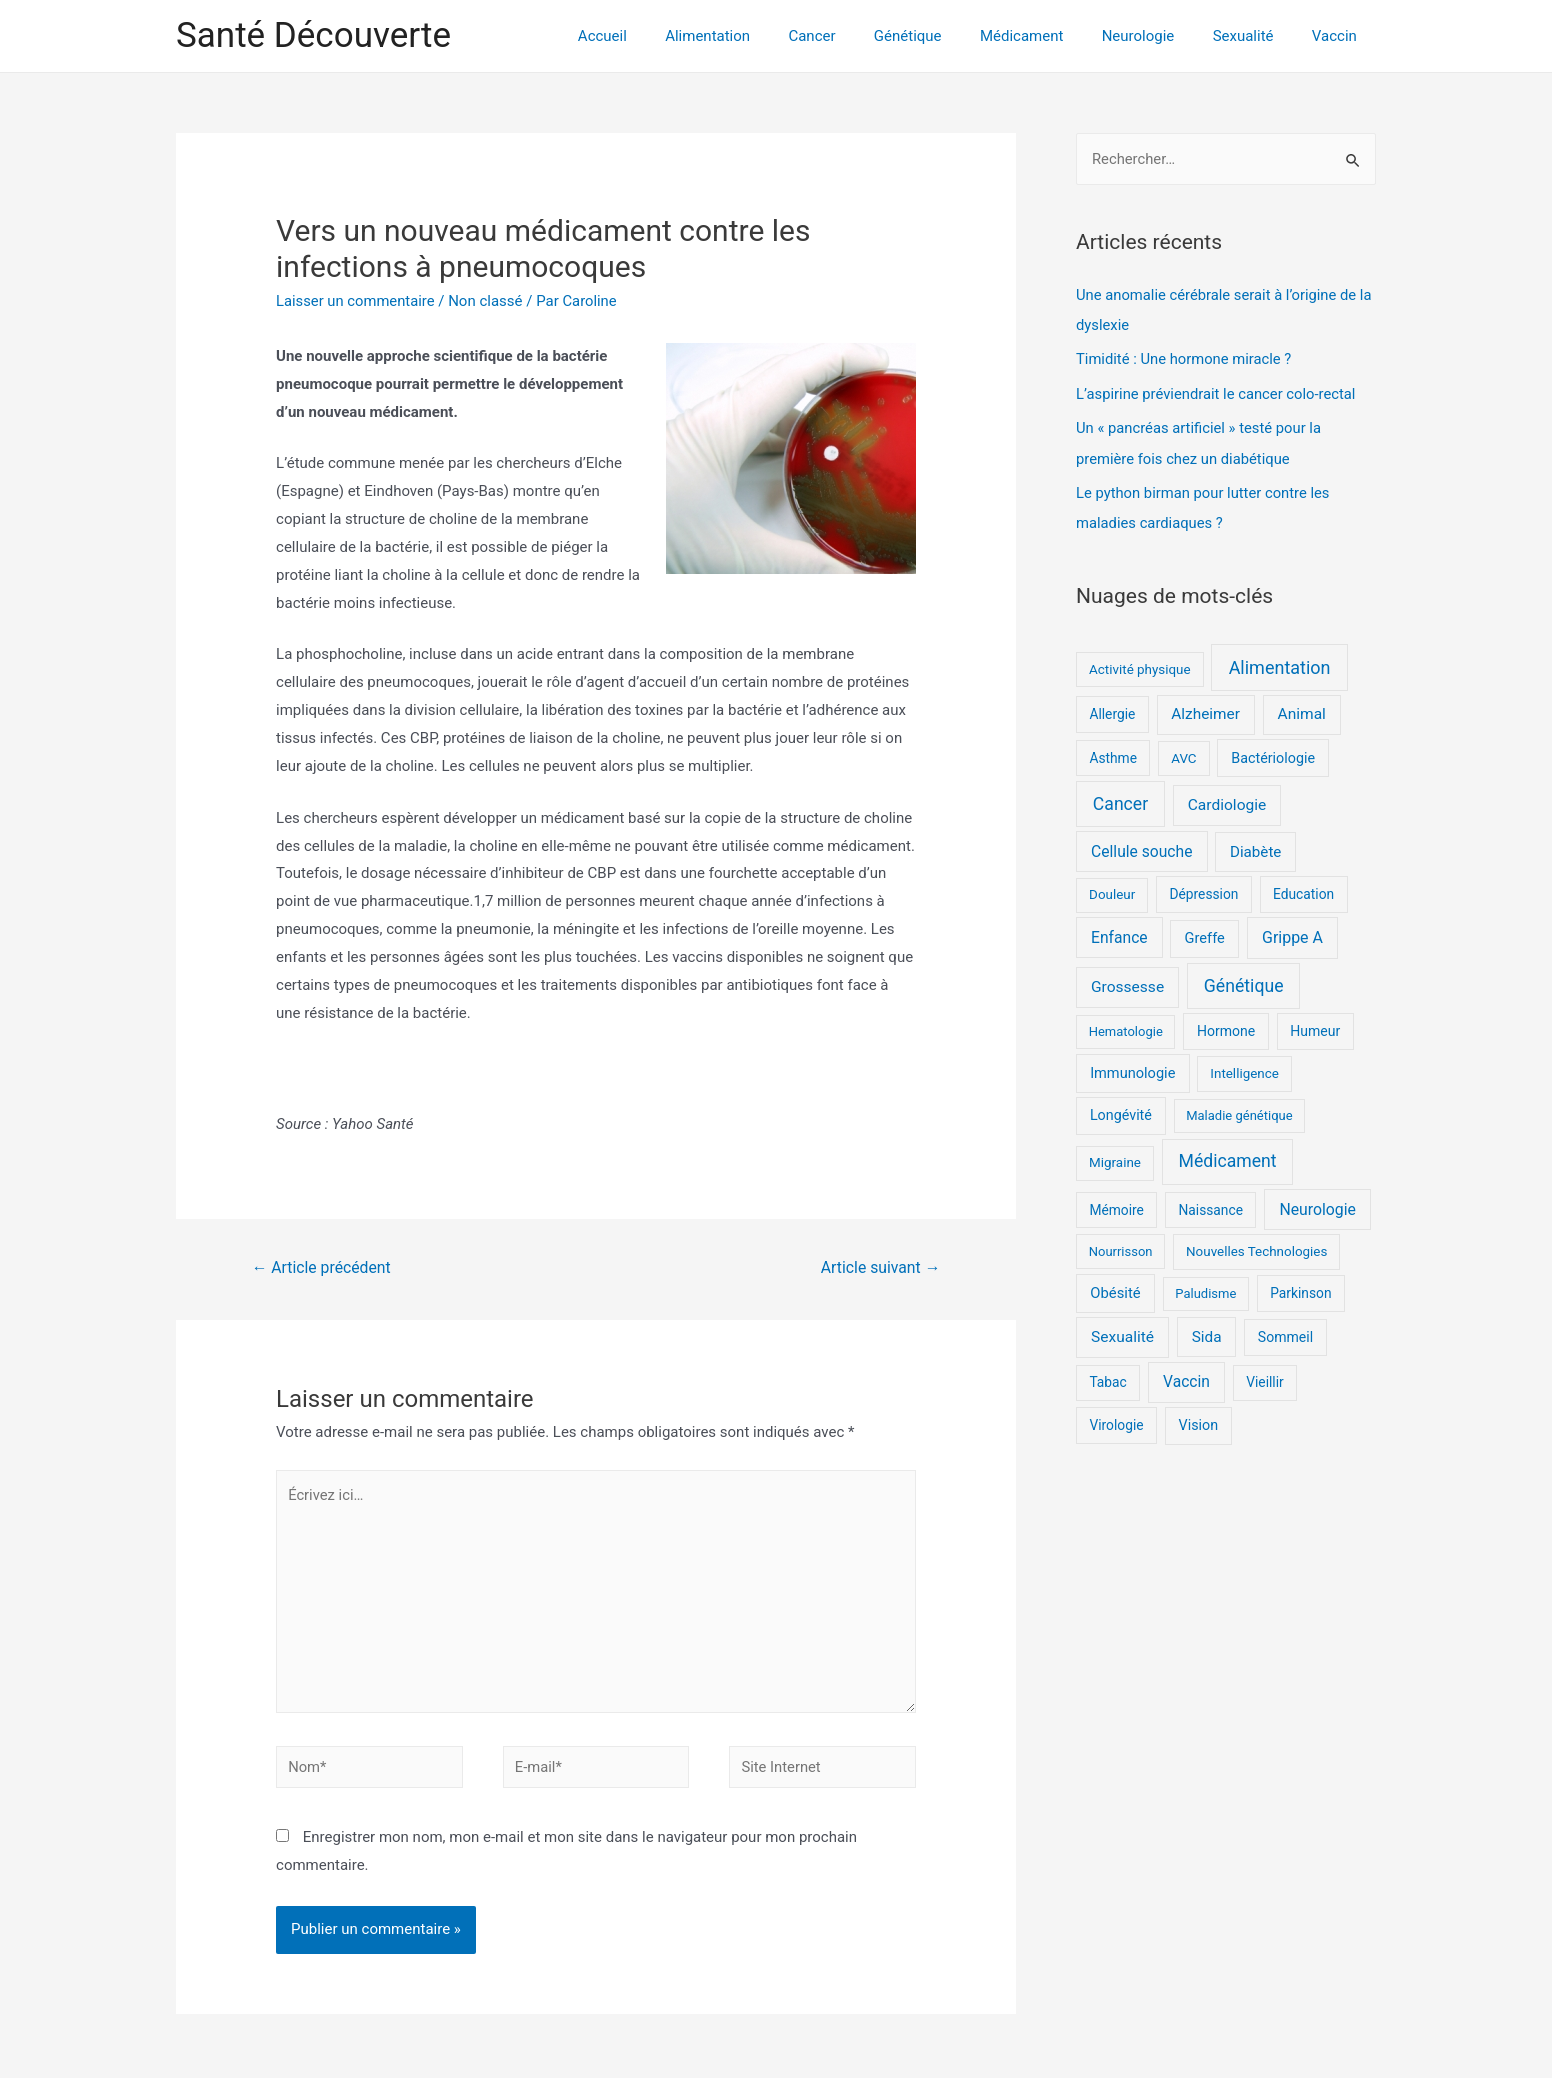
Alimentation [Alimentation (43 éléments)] (1280, 662)
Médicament (1050, 36)
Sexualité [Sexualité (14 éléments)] (1122, 1332)
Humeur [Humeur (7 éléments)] (1315, 1027)
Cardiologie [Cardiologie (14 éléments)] (1227, 800)
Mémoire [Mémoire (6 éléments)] (1116, 1205)
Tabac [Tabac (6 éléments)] (1107, 1378)
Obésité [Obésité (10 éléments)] (1115, 1289)
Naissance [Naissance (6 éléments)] (1210, 1205)
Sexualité (1255, 36)
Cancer (857, 36)
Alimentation (761, 36)
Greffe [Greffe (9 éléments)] (1205, 934)
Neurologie (1158, 36)
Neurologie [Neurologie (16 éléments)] (1317, 1204)
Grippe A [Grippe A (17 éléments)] (1292, 933)
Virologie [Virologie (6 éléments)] (1116, 1420)
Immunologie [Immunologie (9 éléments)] (1132, 1068)
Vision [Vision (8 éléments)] (1199, 1420)
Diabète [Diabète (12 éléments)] (1255, 848)
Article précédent (322, 1267)
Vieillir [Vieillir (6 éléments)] (1265, 1378)
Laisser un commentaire (356, 301)
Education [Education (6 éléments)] (1303, 890)
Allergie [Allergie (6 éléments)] (1112, 710)
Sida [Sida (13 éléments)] (1207, 1332)
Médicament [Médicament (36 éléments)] (1228, 1157)
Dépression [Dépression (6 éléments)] (1203, 890)
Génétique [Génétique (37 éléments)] (1244, 981)
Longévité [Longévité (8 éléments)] (1121, 1111)
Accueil (664, 36)
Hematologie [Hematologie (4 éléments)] (1126, 1027)
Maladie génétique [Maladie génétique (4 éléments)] (1239, 1111)
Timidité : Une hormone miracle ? (1185, 358)
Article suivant (879, 1267)
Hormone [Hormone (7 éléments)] (1226, 1027)
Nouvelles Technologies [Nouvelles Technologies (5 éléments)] (1256, 1246)
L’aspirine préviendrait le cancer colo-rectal (1218, 392)
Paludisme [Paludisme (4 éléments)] (1205, 1289)
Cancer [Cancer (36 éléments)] (1120, 799)
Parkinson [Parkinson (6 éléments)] (1300, 1289)
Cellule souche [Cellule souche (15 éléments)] (1141, 847)
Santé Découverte (313, 35)
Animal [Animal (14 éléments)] (1302, 710)
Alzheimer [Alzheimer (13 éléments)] (1205, 710)
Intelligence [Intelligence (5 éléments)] (1244, 1068)
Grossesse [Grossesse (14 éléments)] (1127, 982)
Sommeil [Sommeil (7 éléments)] (1285, 1332)
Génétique (945, 36)
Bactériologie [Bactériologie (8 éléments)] (1273, 753)
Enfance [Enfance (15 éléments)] (1119, 933)
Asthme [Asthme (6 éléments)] (1113, 753)
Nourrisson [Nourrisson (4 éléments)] (1121, 1246)
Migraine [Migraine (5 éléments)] (1115, 1158)
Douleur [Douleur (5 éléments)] (1112, 890)
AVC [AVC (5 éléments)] (1183, 753)
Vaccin (1338, 36)
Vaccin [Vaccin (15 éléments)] (1186, 1377)
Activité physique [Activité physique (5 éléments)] (1140, 664)
